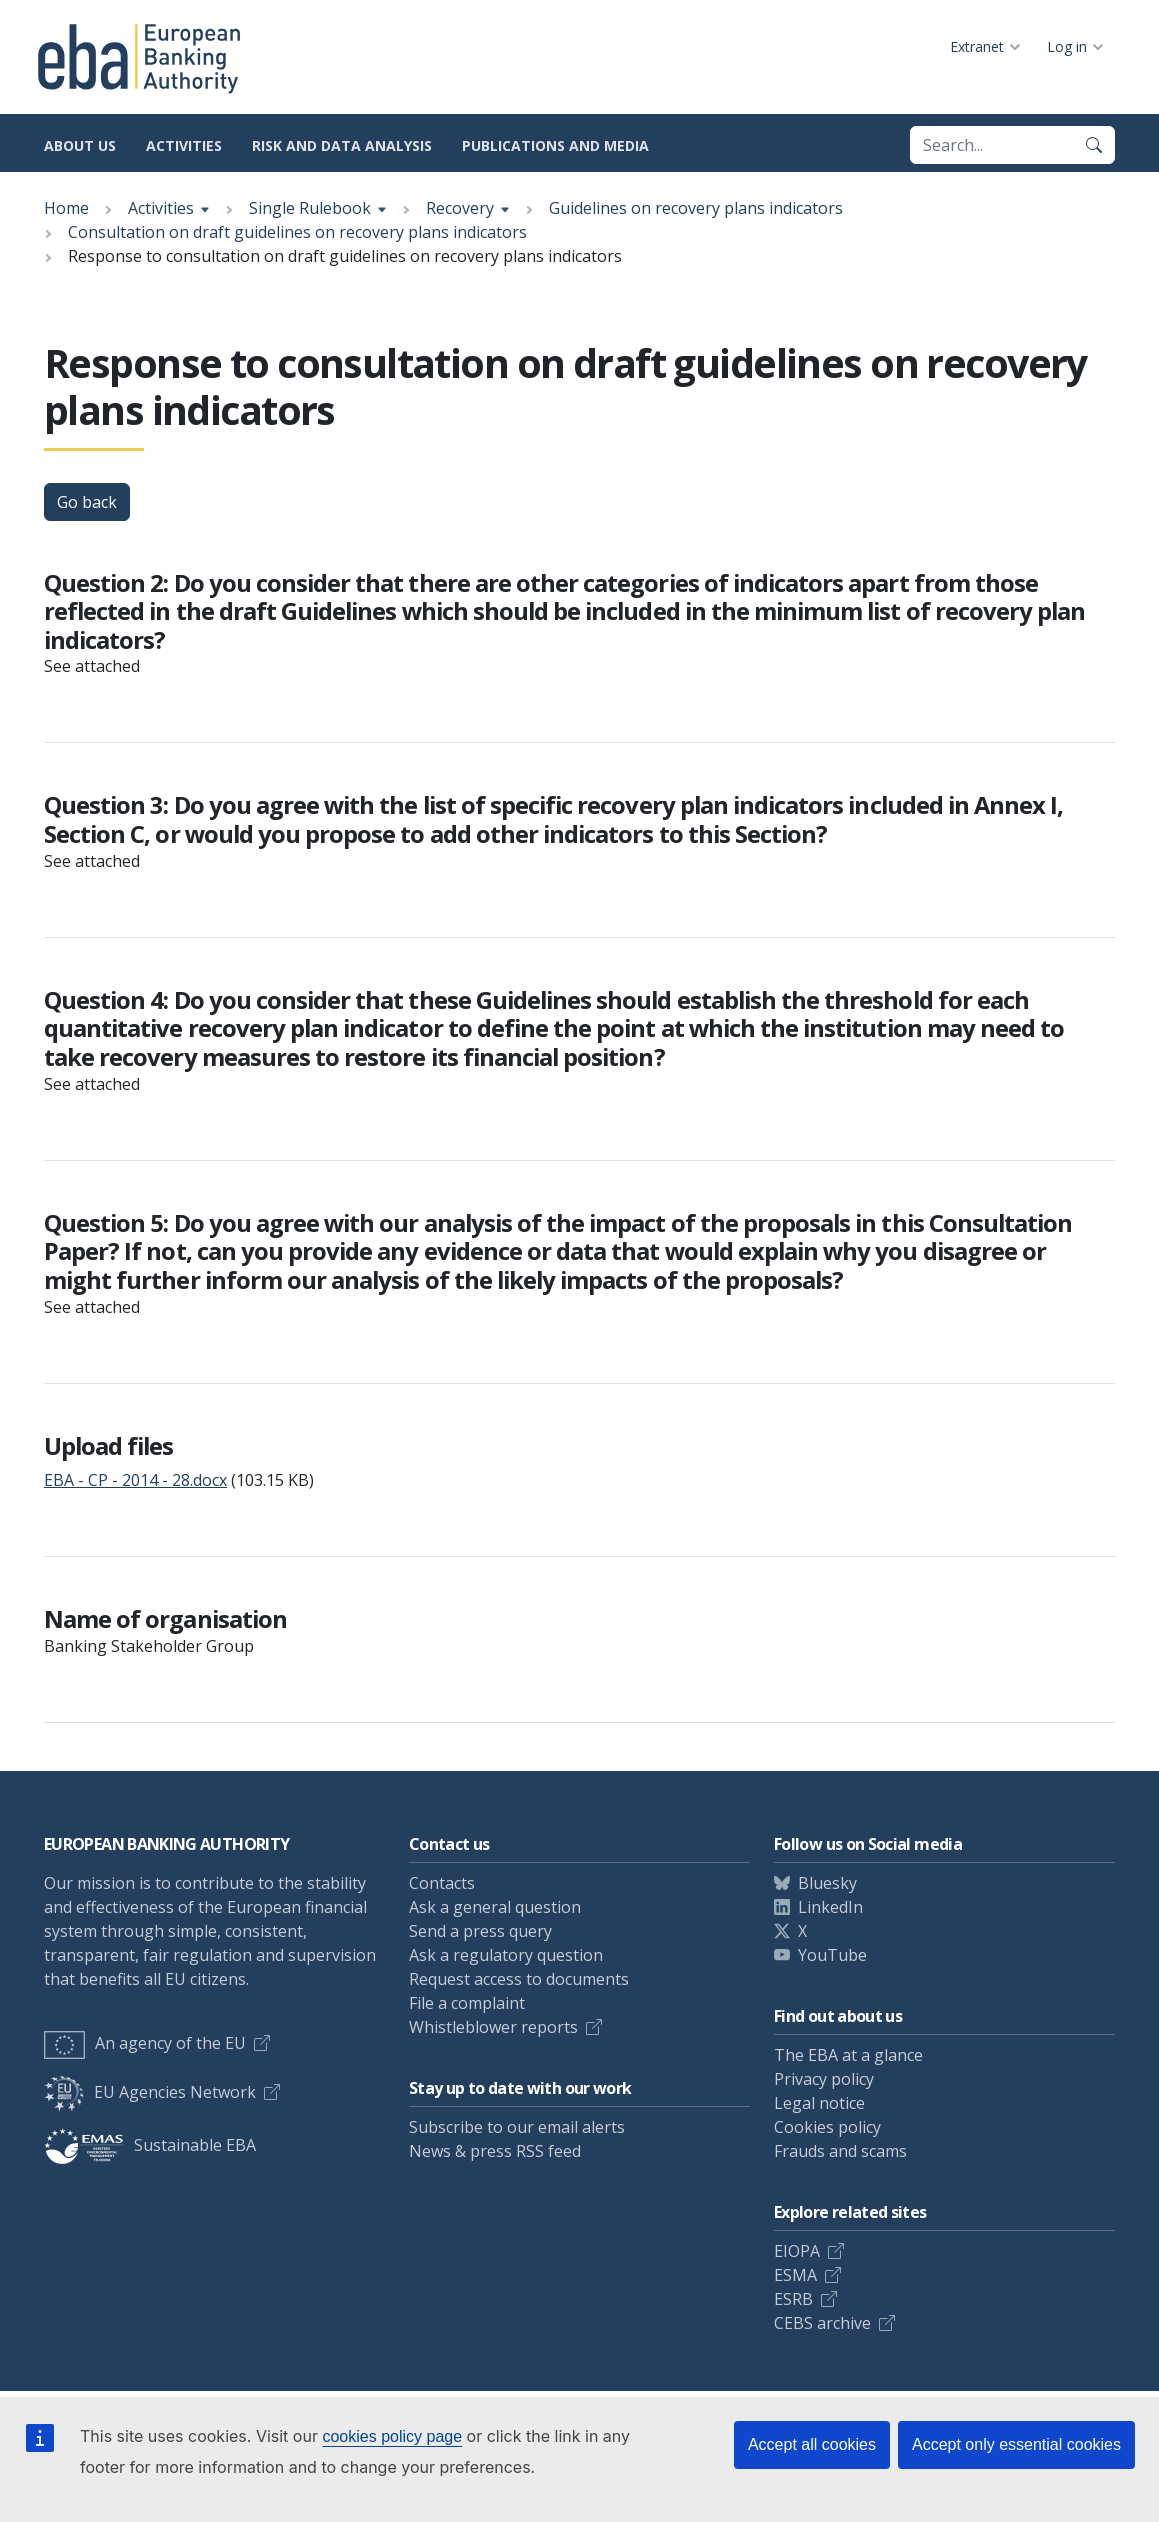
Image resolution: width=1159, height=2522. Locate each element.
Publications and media (555, 145)
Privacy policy (824, 2079)
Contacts (442, 1883)
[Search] (1094, 145)
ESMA (795, 2275)
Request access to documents (519, 1979)
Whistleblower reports (493, 2027)
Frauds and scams (840, 2151)
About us (80, 145)
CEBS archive (822, 2323)
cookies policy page (392, 2436)
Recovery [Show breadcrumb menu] (460, 208)
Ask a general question (495, 1907)
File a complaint (467, 2003)
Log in (1067, 46)
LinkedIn (830, 1907)
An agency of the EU (145, 2043)
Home (66, 208)
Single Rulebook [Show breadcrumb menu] (310, 208)
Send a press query (480, 1931)
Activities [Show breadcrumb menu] (161, 208)
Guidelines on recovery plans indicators (696, 208)
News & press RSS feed (495, 2151)
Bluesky (827, 1883)
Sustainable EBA (150, 2145)
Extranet (977, 46)
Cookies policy (827, 2127)
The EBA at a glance (848, 2055)
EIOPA (797, 2251)
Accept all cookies (812, 2444)
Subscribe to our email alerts (517, 2127)
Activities (184, 145)
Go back (87, 502)
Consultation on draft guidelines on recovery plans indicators (297, 232)
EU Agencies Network (150, 2092)
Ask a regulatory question (506, 1955)
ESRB (793, 2299)
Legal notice (819, 2103)
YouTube (832, 1955)
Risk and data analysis (342, 145)
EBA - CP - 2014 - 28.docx (135, 1480)
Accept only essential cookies (1016, 2444)
